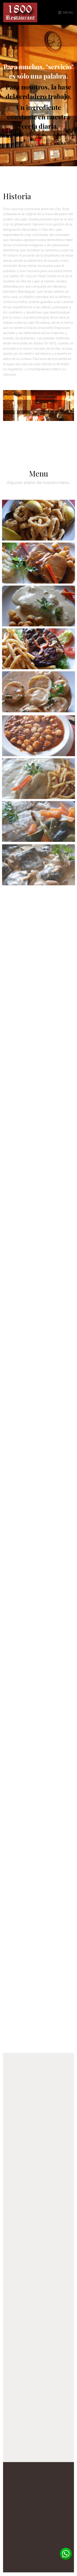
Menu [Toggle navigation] (66, 13)
